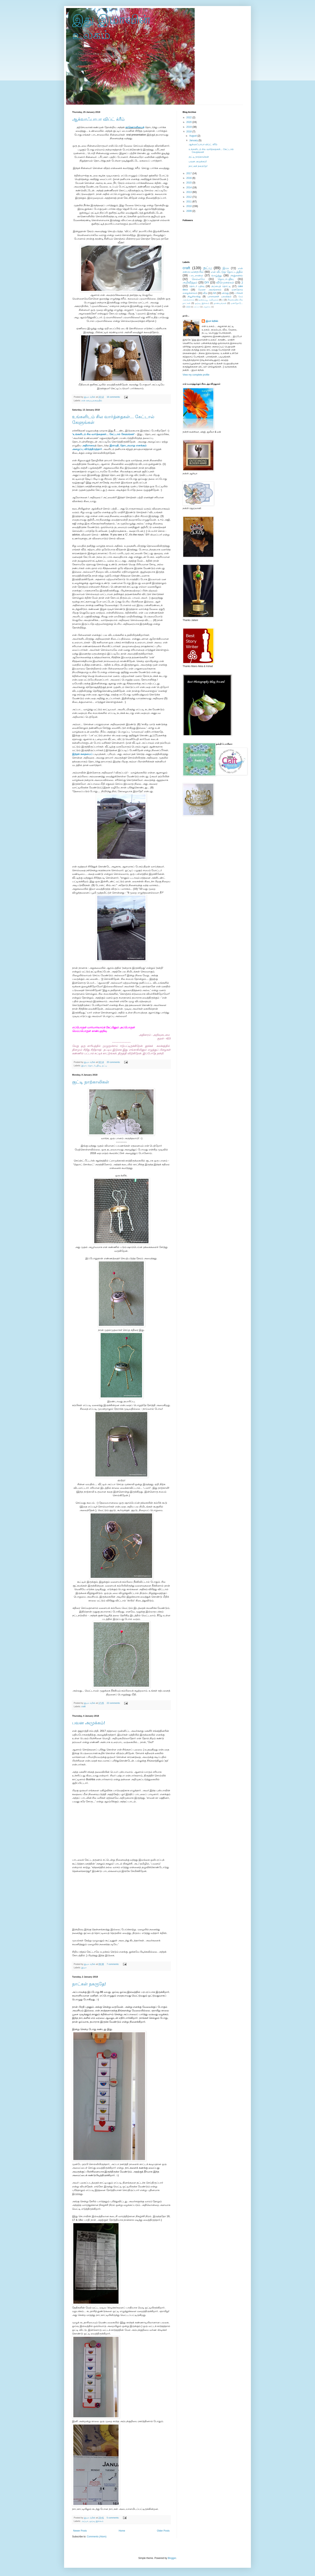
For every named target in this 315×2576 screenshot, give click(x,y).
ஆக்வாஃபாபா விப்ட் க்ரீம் (98, 119)
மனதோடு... (237, 303)
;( (223, 300)
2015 (189, 182)
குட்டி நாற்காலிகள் (90, 1081)
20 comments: (114, 1062)
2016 (189, 178)
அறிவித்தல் (190, 282)
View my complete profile (196, 374)
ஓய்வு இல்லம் (96, 2521)
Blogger (172, 2558)
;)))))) (188, 307)
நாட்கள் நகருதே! (89, 1983)
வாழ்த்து (216, 275)
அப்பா (84, 2521)
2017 (189, 173)
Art (214, 293)
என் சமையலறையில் (91, 400)
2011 (189, 201)
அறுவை (207, 307)
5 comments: (113, 2517)
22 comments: (114, 1703)
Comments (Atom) (96, 2536)
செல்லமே (198, 279)
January (193, 140)
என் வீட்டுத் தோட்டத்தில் (227, 271)
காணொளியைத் (134, 127)
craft (83, 1706)
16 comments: (114, 397)
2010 (189, 206)
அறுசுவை (236, 275)
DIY (206, 282)
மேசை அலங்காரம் (209, 289)
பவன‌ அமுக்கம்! (88, 1722)
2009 (189, 211)
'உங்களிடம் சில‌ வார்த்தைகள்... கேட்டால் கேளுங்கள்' (103, 434)
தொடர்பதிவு (94, 1065)
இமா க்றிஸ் (212, 321)
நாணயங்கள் (220, 303)
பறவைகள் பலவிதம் (219, 296)
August (193, 135)
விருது (225, 293)
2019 (189, 127)
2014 (189, 187)
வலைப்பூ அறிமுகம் (208, 300)
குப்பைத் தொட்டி (221, 286)
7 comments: (113, 1964)
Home (122, 2530)
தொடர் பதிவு (197, 286)
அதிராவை (88, 445)
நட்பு (104, 1065)
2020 (189, 122)
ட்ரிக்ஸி (238, 293)
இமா (84, 1065)
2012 (189, 197)
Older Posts (163, 2530)
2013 (189, 192)
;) (242, 282)
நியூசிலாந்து (194, 296)
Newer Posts (80, 2530)
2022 (189, 117)
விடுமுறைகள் (225, 282)
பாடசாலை (196, 275)
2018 (189, 131)
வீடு (205, 293)
